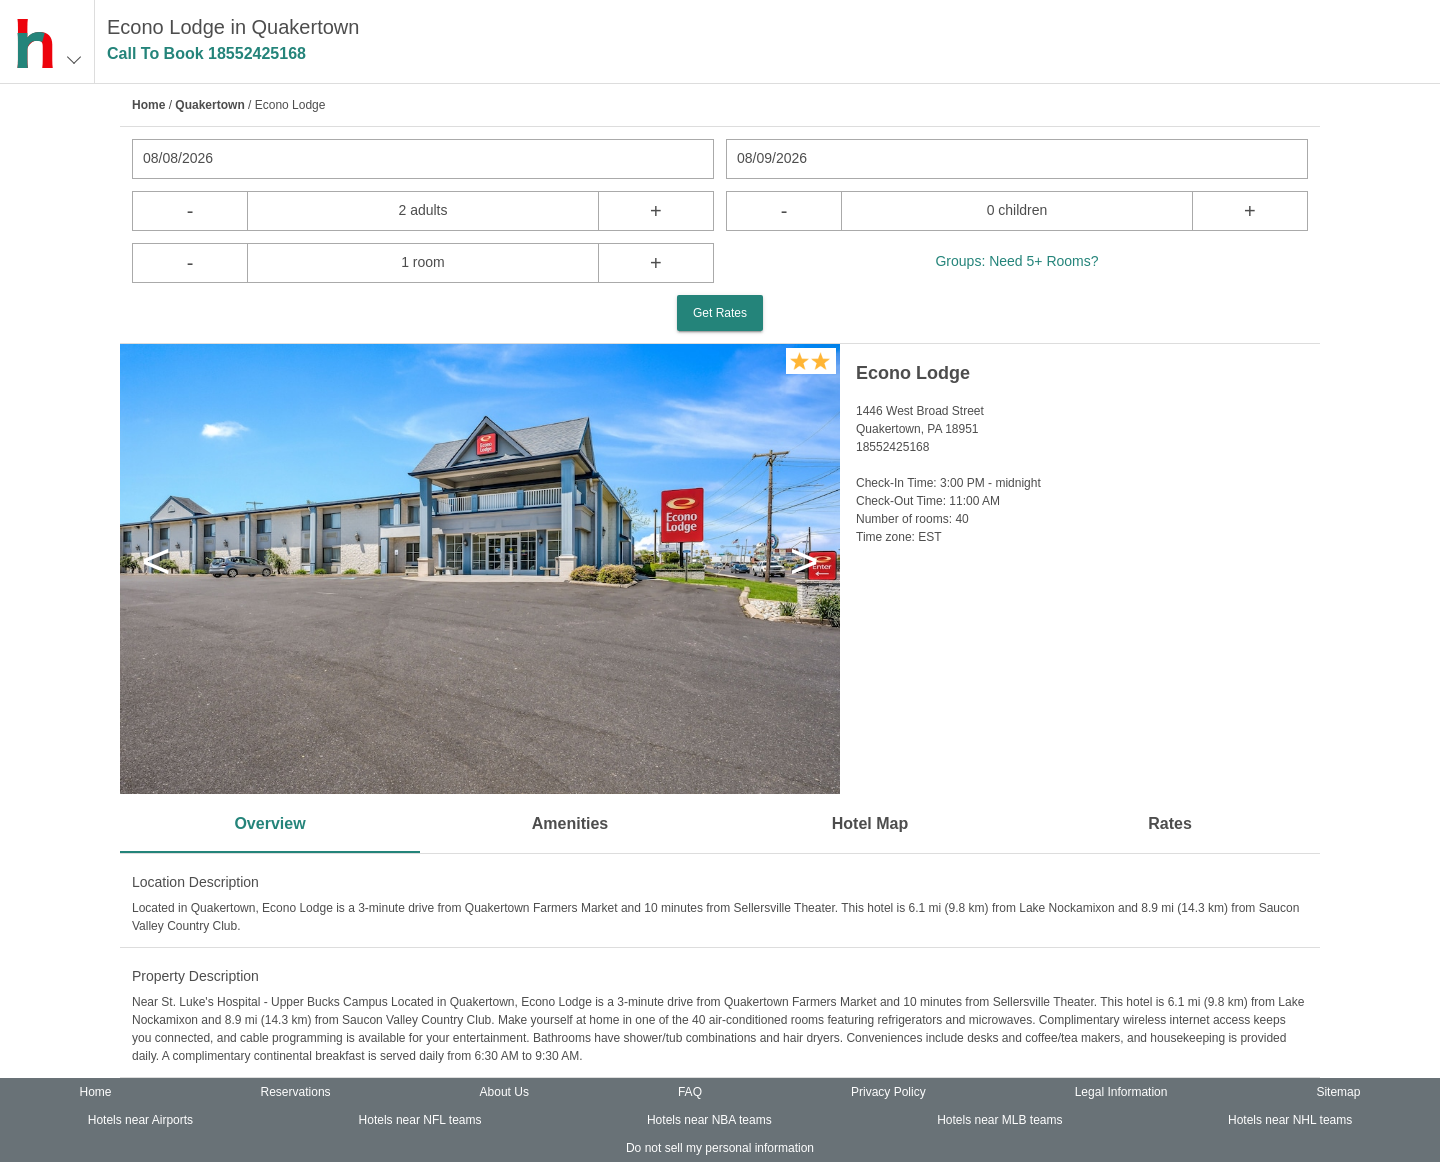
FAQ (690, 1092)
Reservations (296, 1092)
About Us (504, 1092)
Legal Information (1121, 1092)
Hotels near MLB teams (999, 1120)
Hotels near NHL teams (1290, 1120)
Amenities (570, 823)
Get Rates (720, 313)
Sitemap (1338, 1092)
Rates (1170, 823)
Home (148, 105)
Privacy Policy (888, 1092)
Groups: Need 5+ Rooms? (1016, 261)
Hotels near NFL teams (420, 1120)
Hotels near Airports (140, 1120)
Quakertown (209, 105)
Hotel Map (870, 823)
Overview (269, 823)
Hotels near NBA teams (709, 1120)
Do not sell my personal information (720, 1148)
